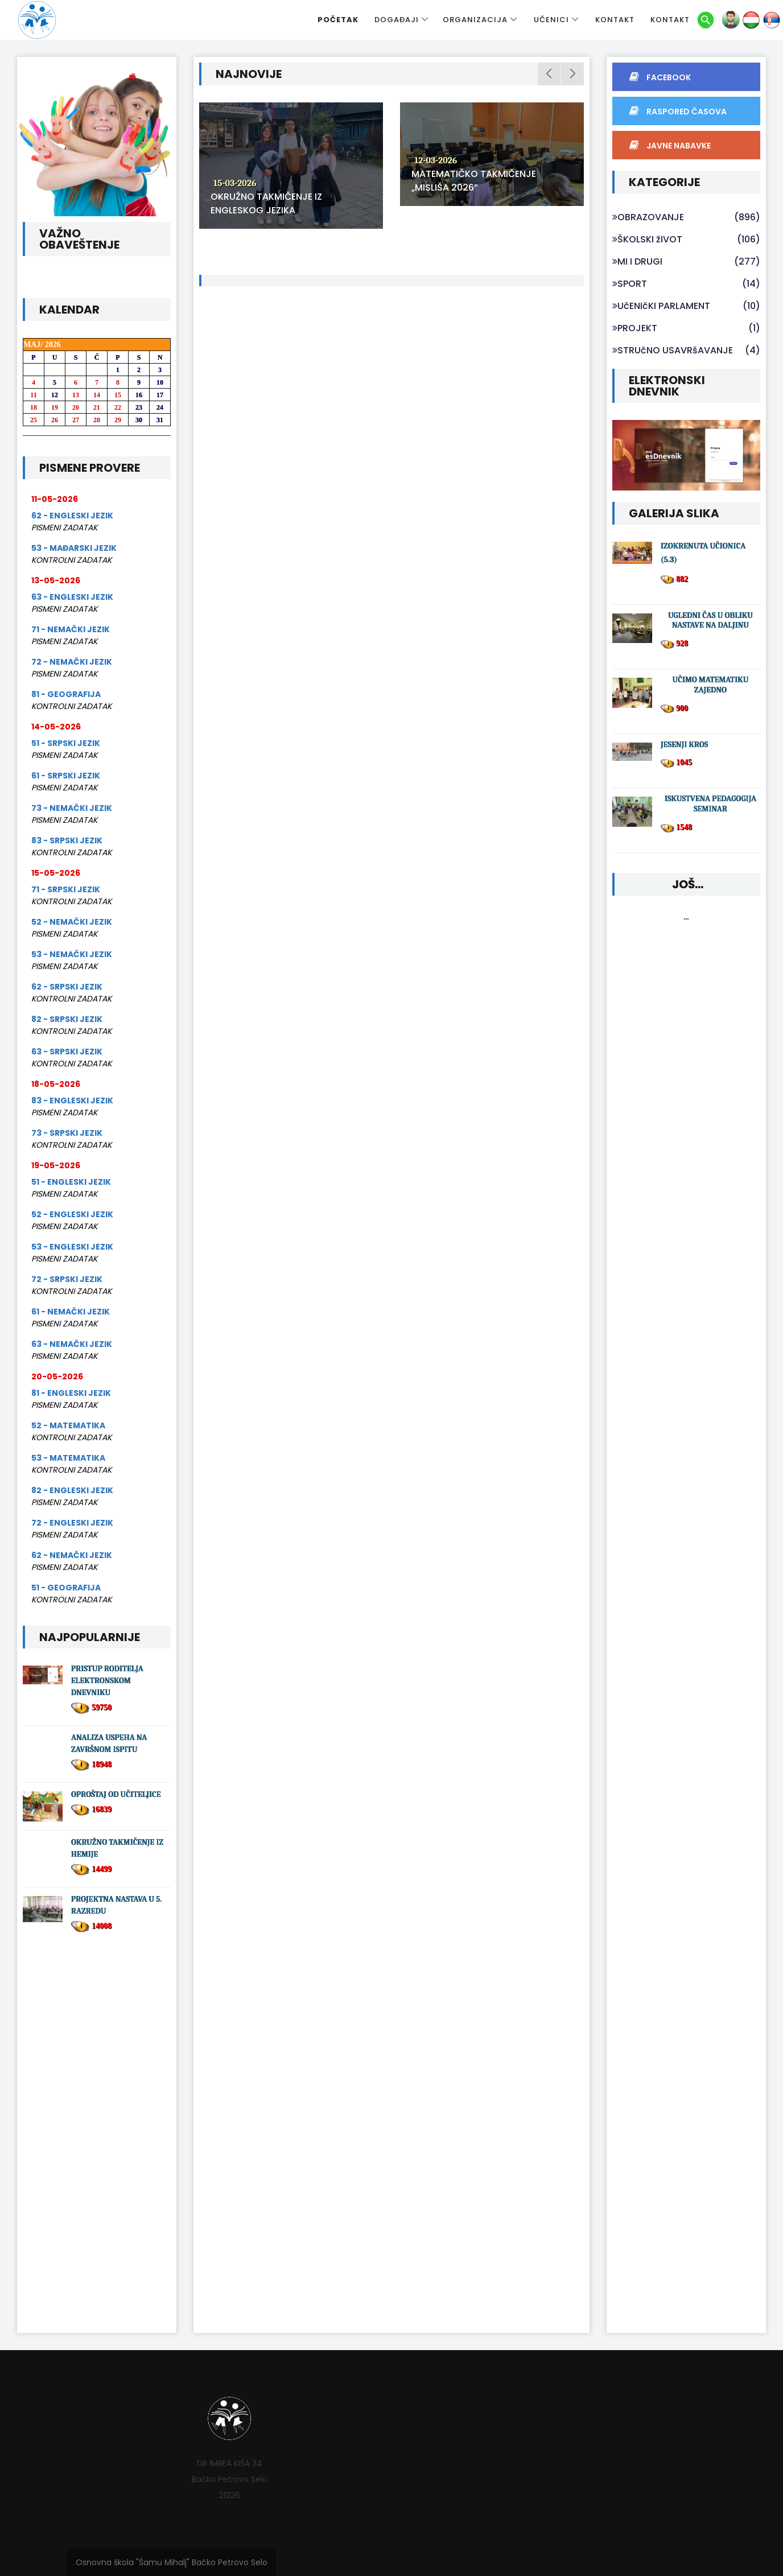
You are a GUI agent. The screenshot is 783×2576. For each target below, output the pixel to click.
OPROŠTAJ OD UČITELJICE (116, 1794)
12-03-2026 (435, 160)
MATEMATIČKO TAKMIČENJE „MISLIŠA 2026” (473, 180)
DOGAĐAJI (396, 19)
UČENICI (551, 19)
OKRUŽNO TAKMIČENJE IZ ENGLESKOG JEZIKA (266, 203)
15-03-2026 (235, 183)
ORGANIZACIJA (475, 19)
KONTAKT (614, 19)
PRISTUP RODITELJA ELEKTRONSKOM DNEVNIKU (107, 1680)
